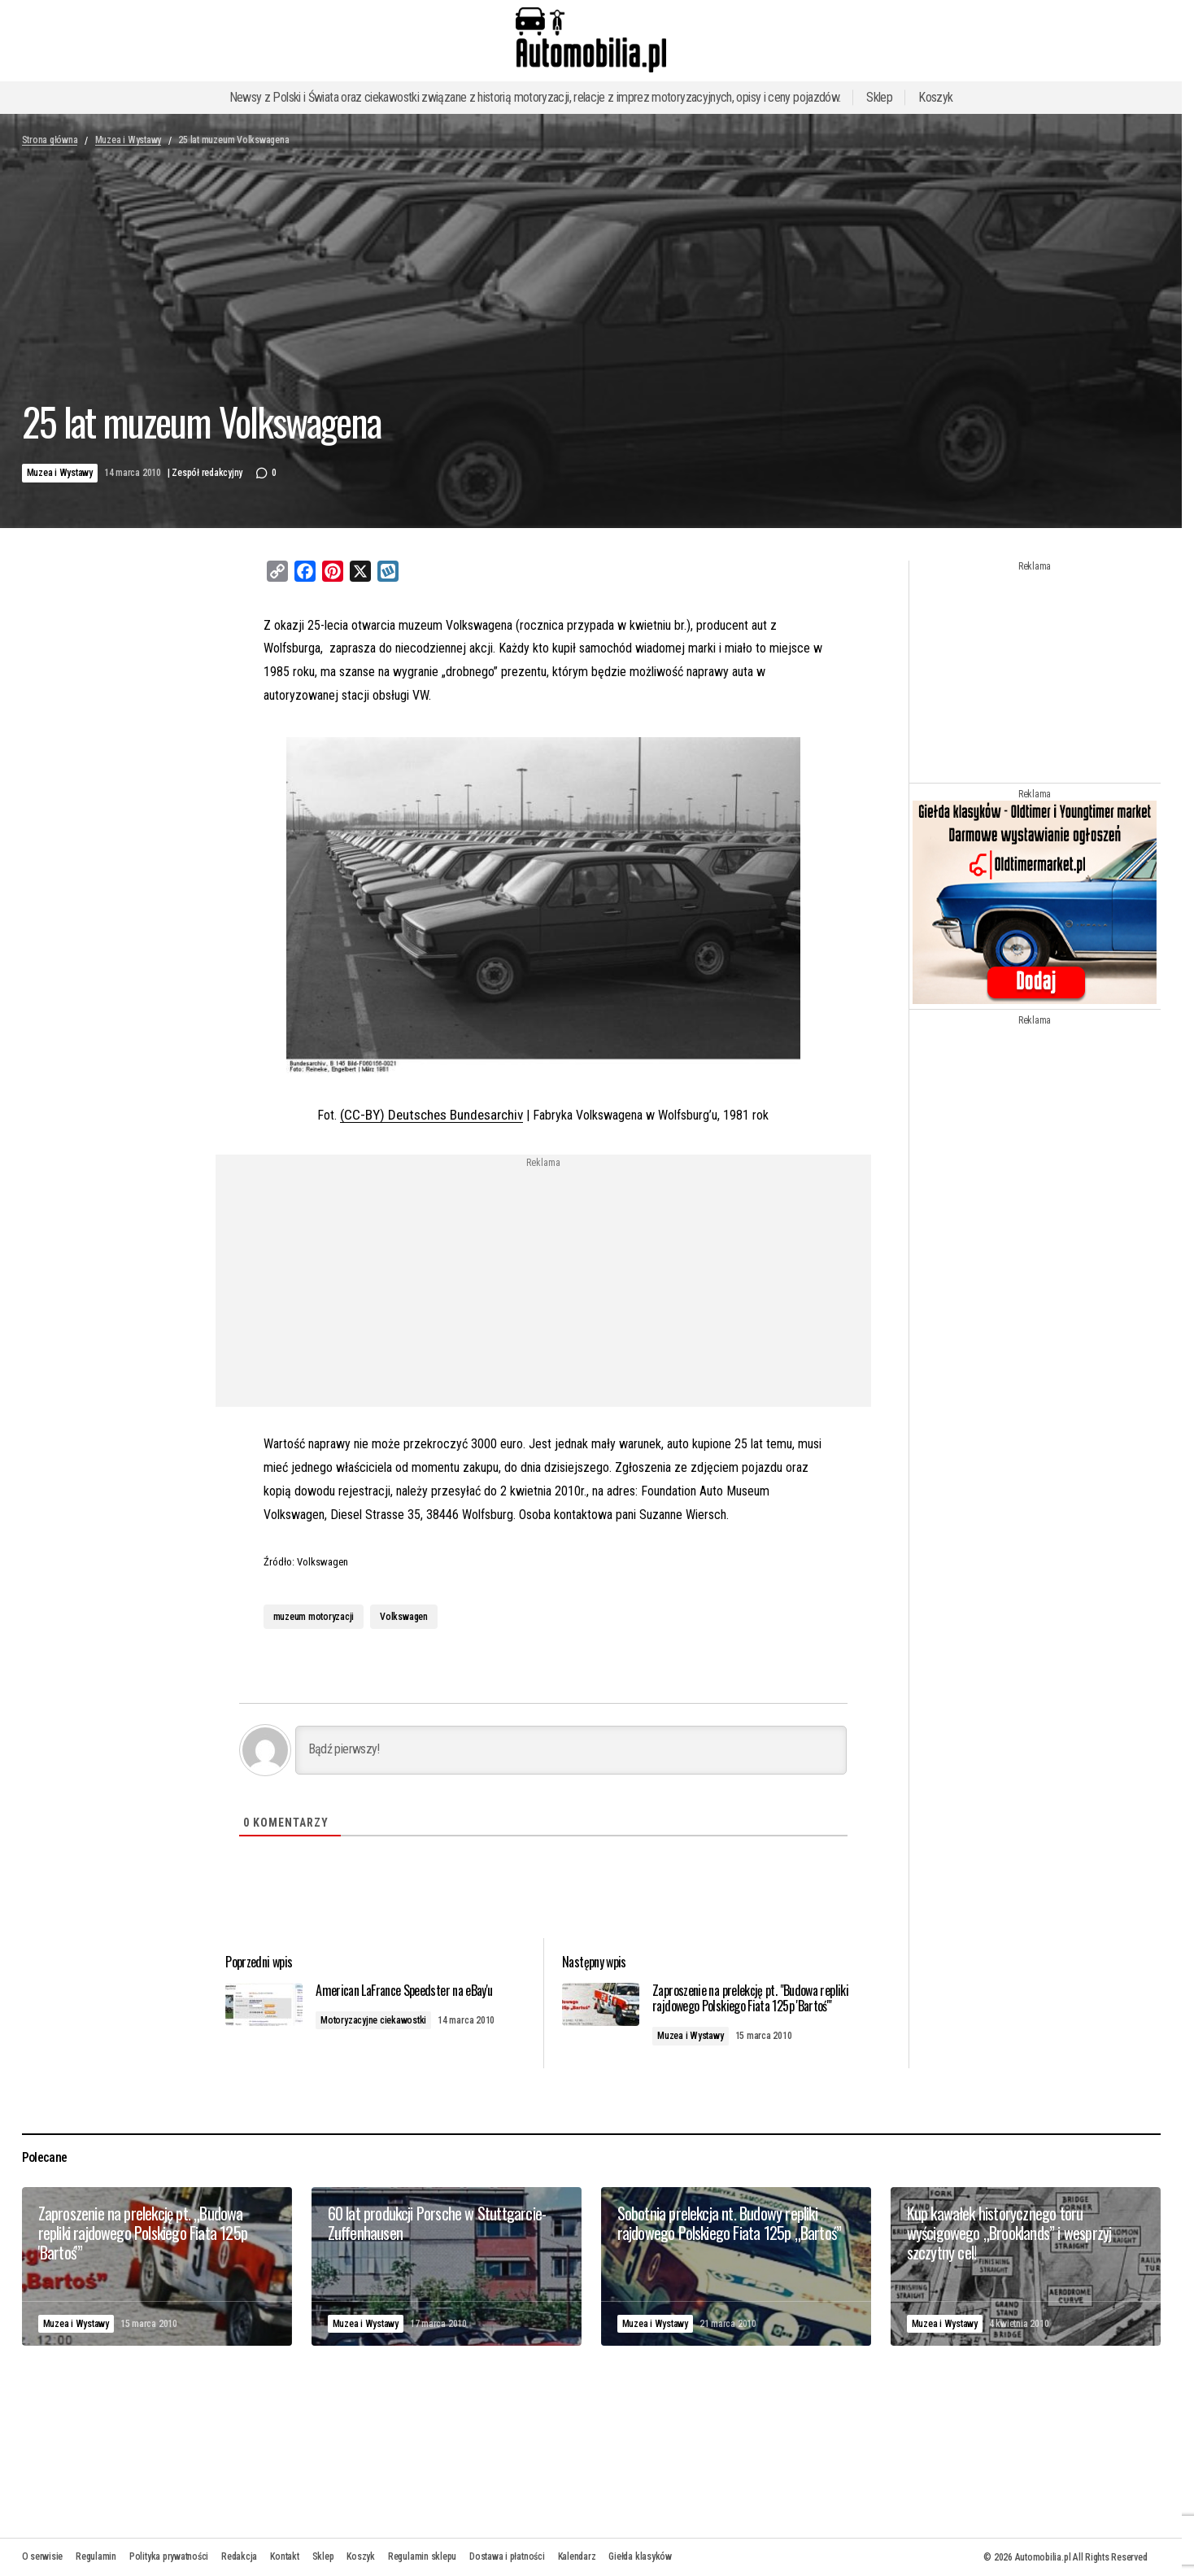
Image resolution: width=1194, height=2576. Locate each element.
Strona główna (50, 140)
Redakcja (239, 2556)
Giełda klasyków (639, 2556)
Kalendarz (577, 2556)
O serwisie (42, 2556)
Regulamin (96, 2556)
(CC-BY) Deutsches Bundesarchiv (431, 1113)
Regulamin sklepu (422, 2556)
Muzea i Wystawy (128, 140)
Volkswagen (404, 1614)
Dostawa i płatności (506, 2556)
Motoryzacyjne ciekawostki (397, 2035)
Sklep (879, 97)
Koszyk (935, 97)
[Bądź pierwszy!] (571, 1747)
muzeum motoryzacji (314, 1614)
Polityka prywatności (168, 2556)
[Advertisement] (412, 1280)
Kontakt (284, 2556)
